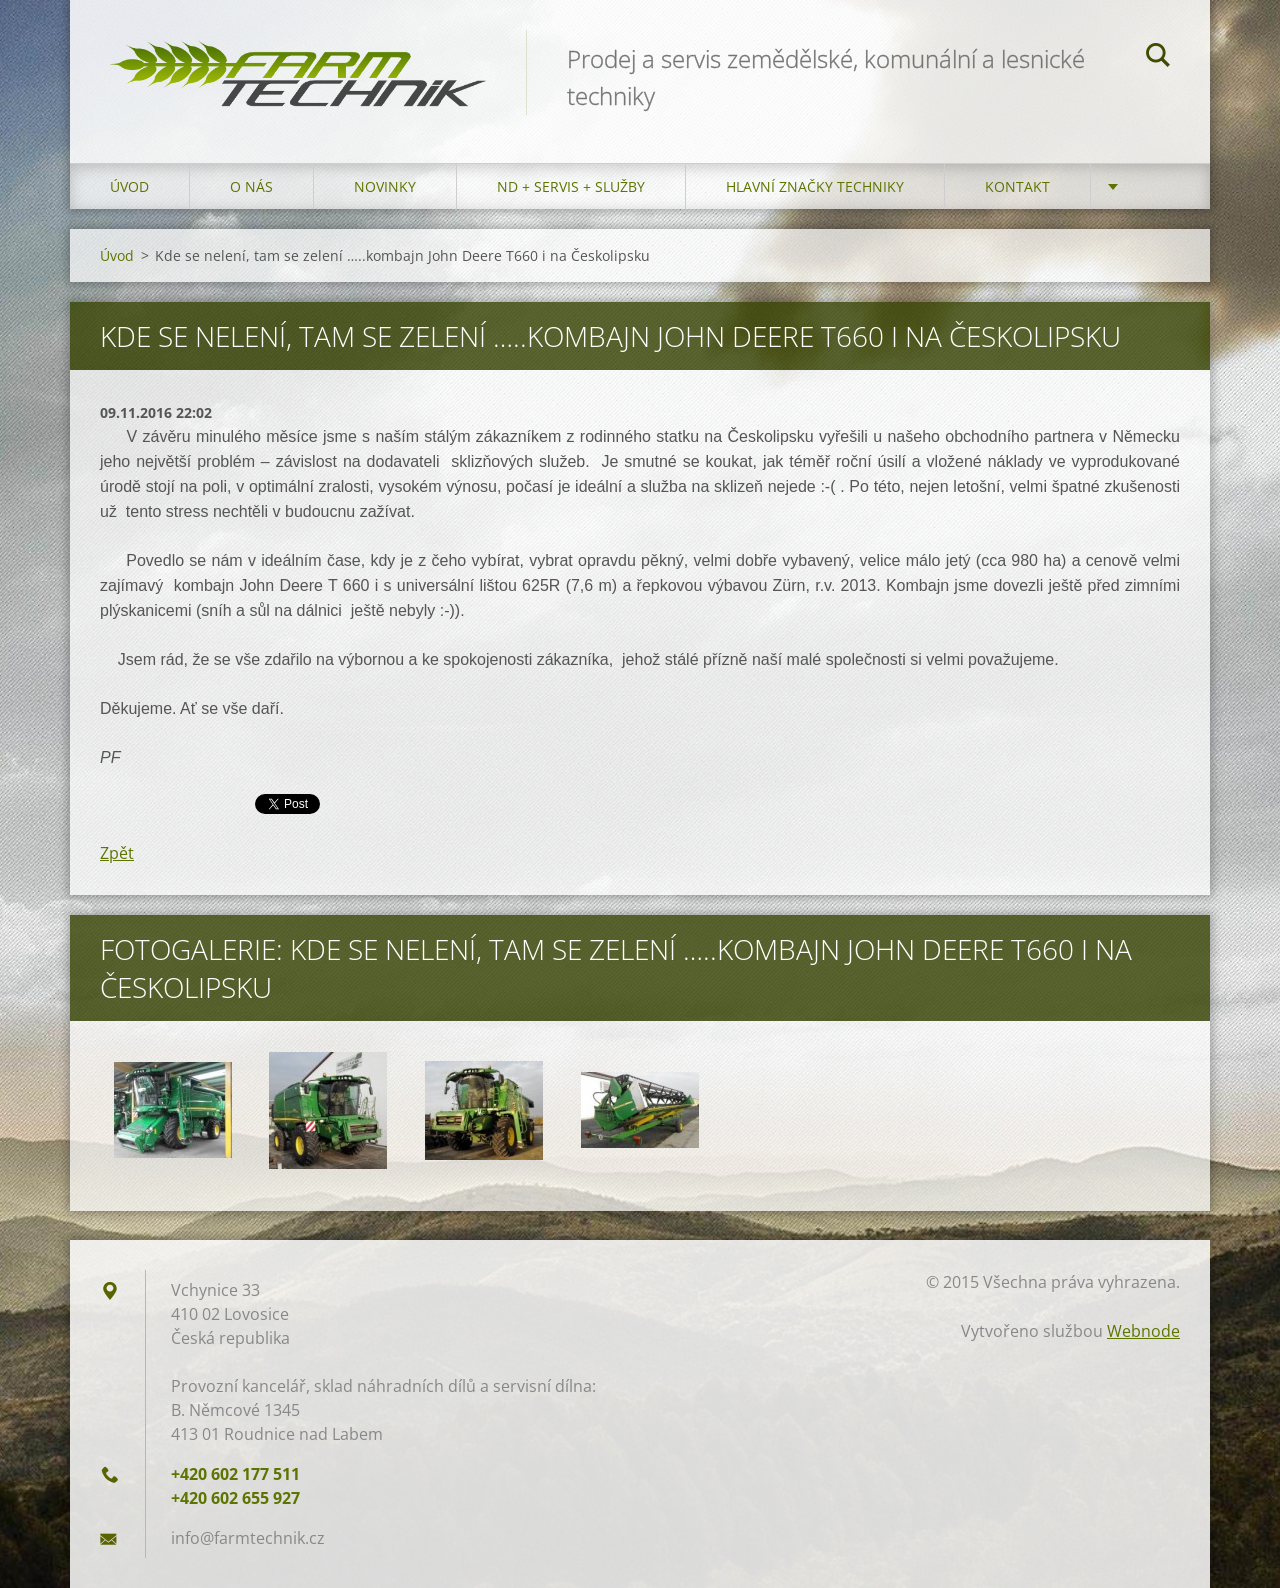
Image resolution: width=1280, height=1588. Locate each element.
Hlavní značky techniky (815, 186)
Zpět (117, 853)
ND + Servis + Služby (571, 186)
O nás (251, 186)
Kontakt (1017, 186)
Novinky (385, 186)
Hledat (1158, 58)
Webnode (1143, 1331)
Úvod (129, 186)
